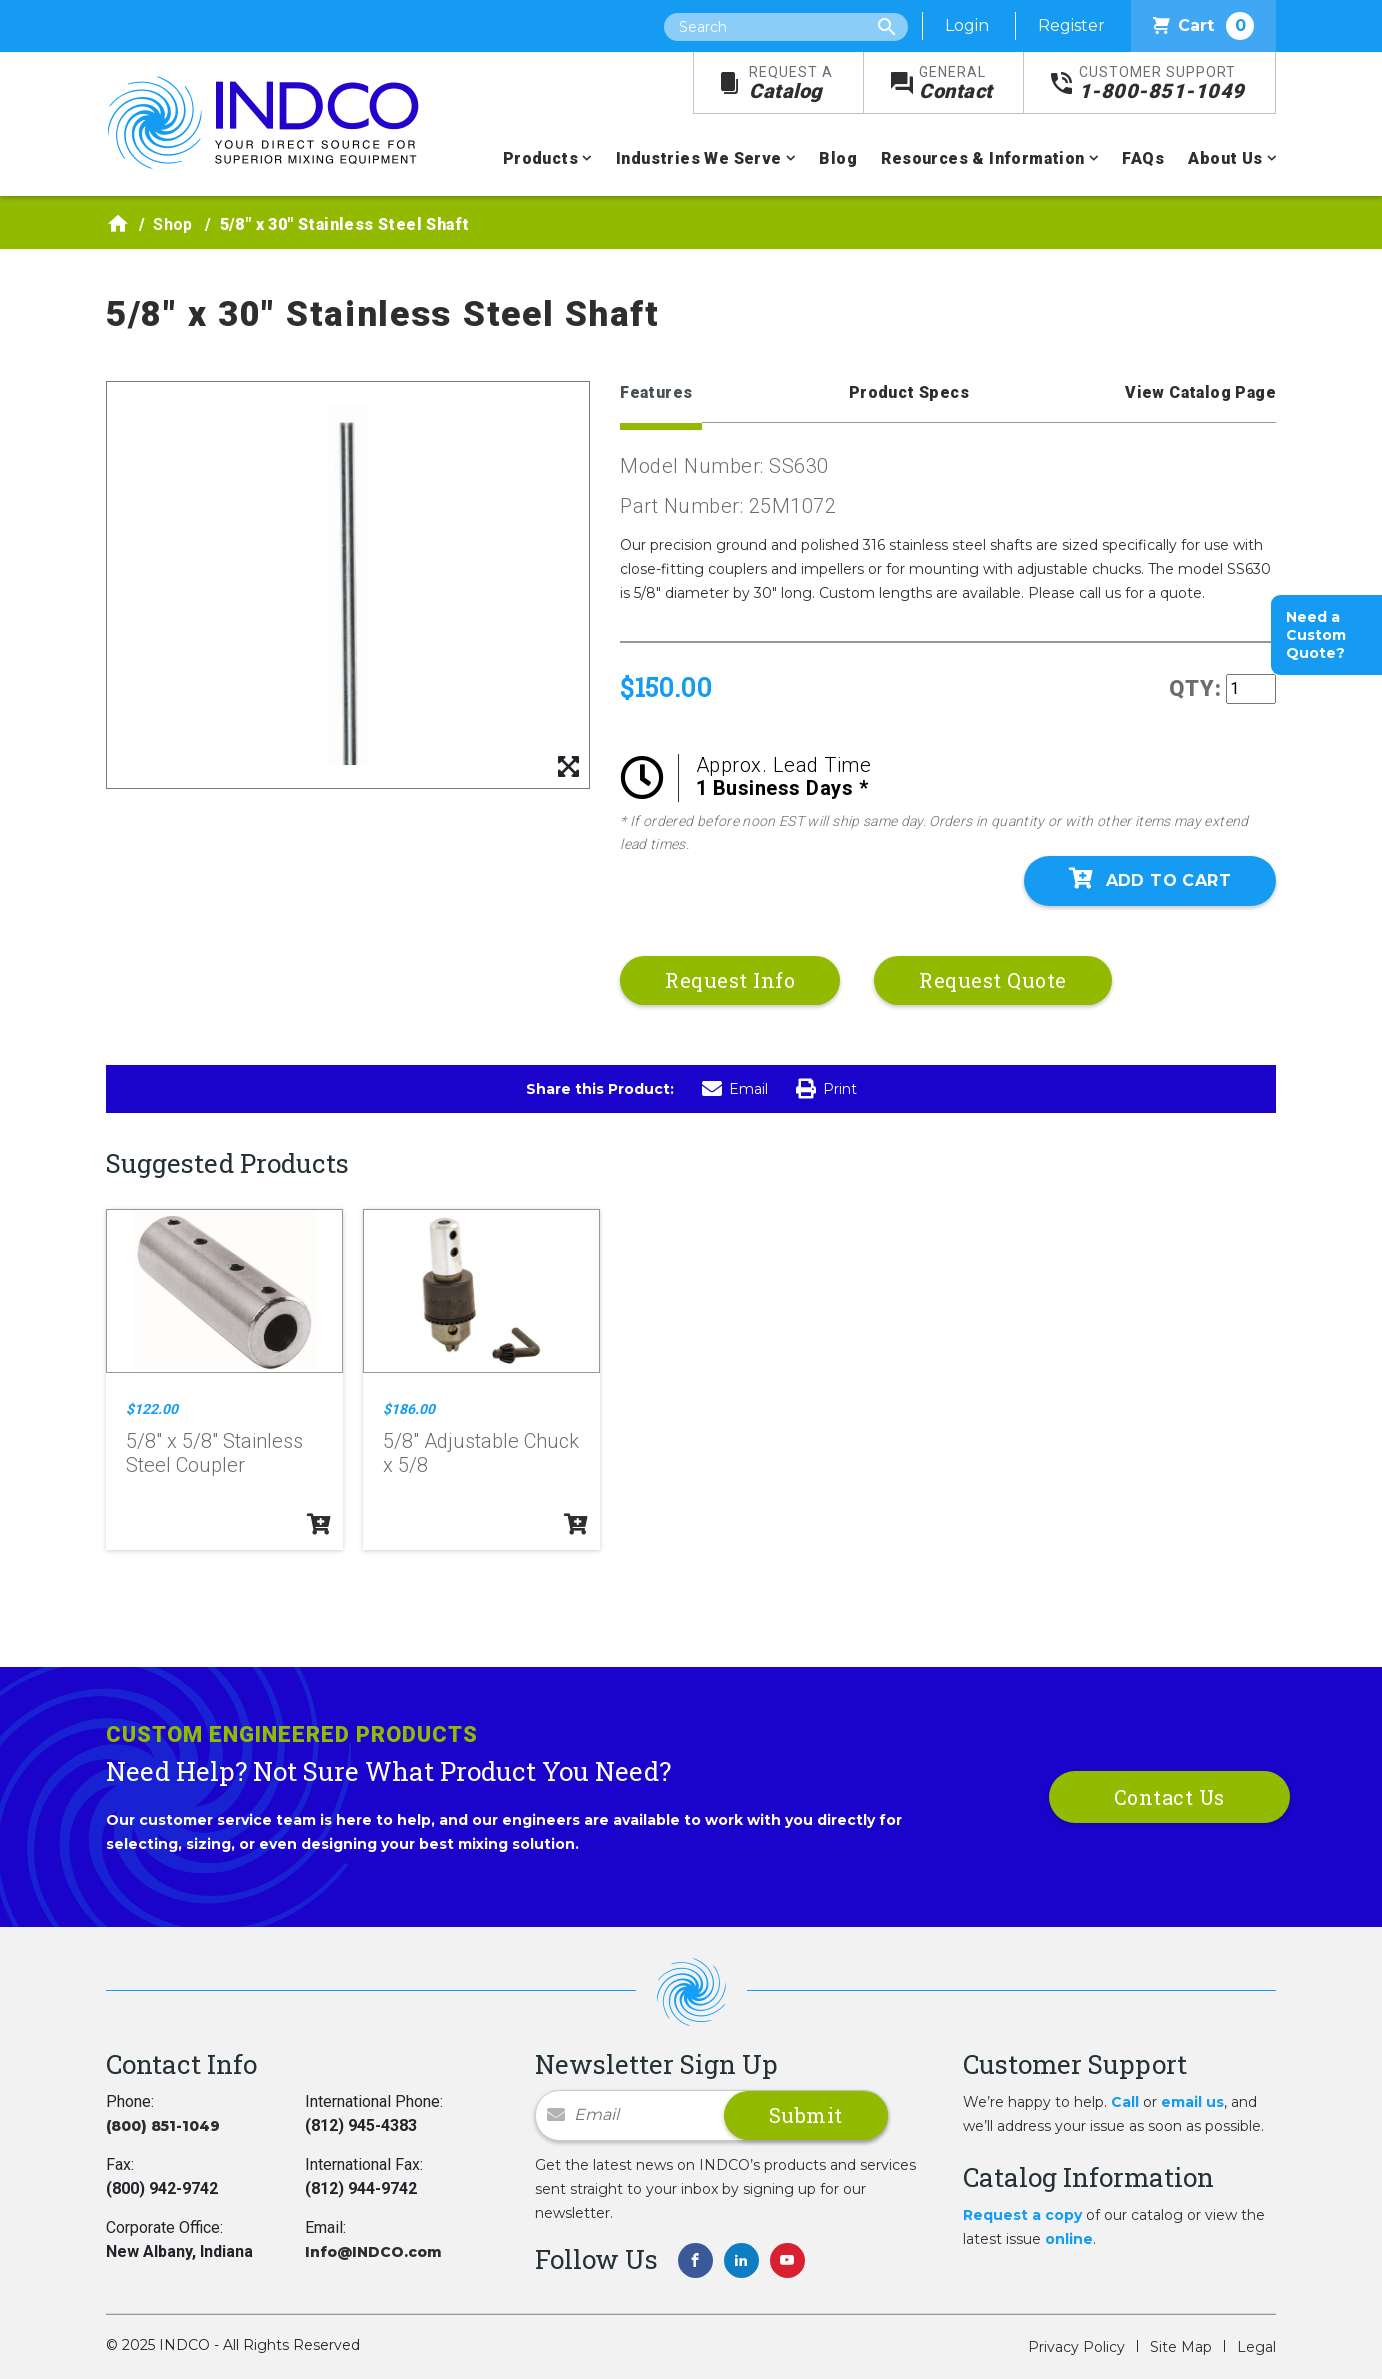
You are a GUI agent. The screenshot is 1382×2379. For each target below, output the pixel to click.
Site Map (1181, 2347)
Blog (838, 158)
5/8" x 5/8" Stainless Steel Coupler (214, 1453)
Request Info (730, 980)
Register (1071, 25)
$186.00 (409, 1409)
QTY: (1195, 688)
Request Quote (993, 980)
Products (540, 158)
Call (1125, 2102)
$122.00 (152, 1409)
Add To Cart (1150, 879)
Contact (956, 83)
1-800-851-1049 (1162, 83)
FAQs (1143, 158)
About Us (1225, 158)
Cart (1203, 26)
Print (826, 1089)
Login (967, 25)
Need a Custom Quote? (1316, 635)
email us (1192, 2102)
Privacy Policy (1076, 2347)
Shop (173, 224)
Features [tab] (656, 392)
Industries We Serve (699, 158)
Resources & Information (982, 158)
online (1069, 2239)
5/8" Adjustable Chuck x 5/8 (481, 1453)
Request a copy (1022, 2215)
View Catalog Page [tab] (1200, 392)
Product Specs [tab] (909, 392)
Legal (1256, 2347)
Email (735, 1089)
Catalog (791, 83)
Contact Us (1169, 1797)
